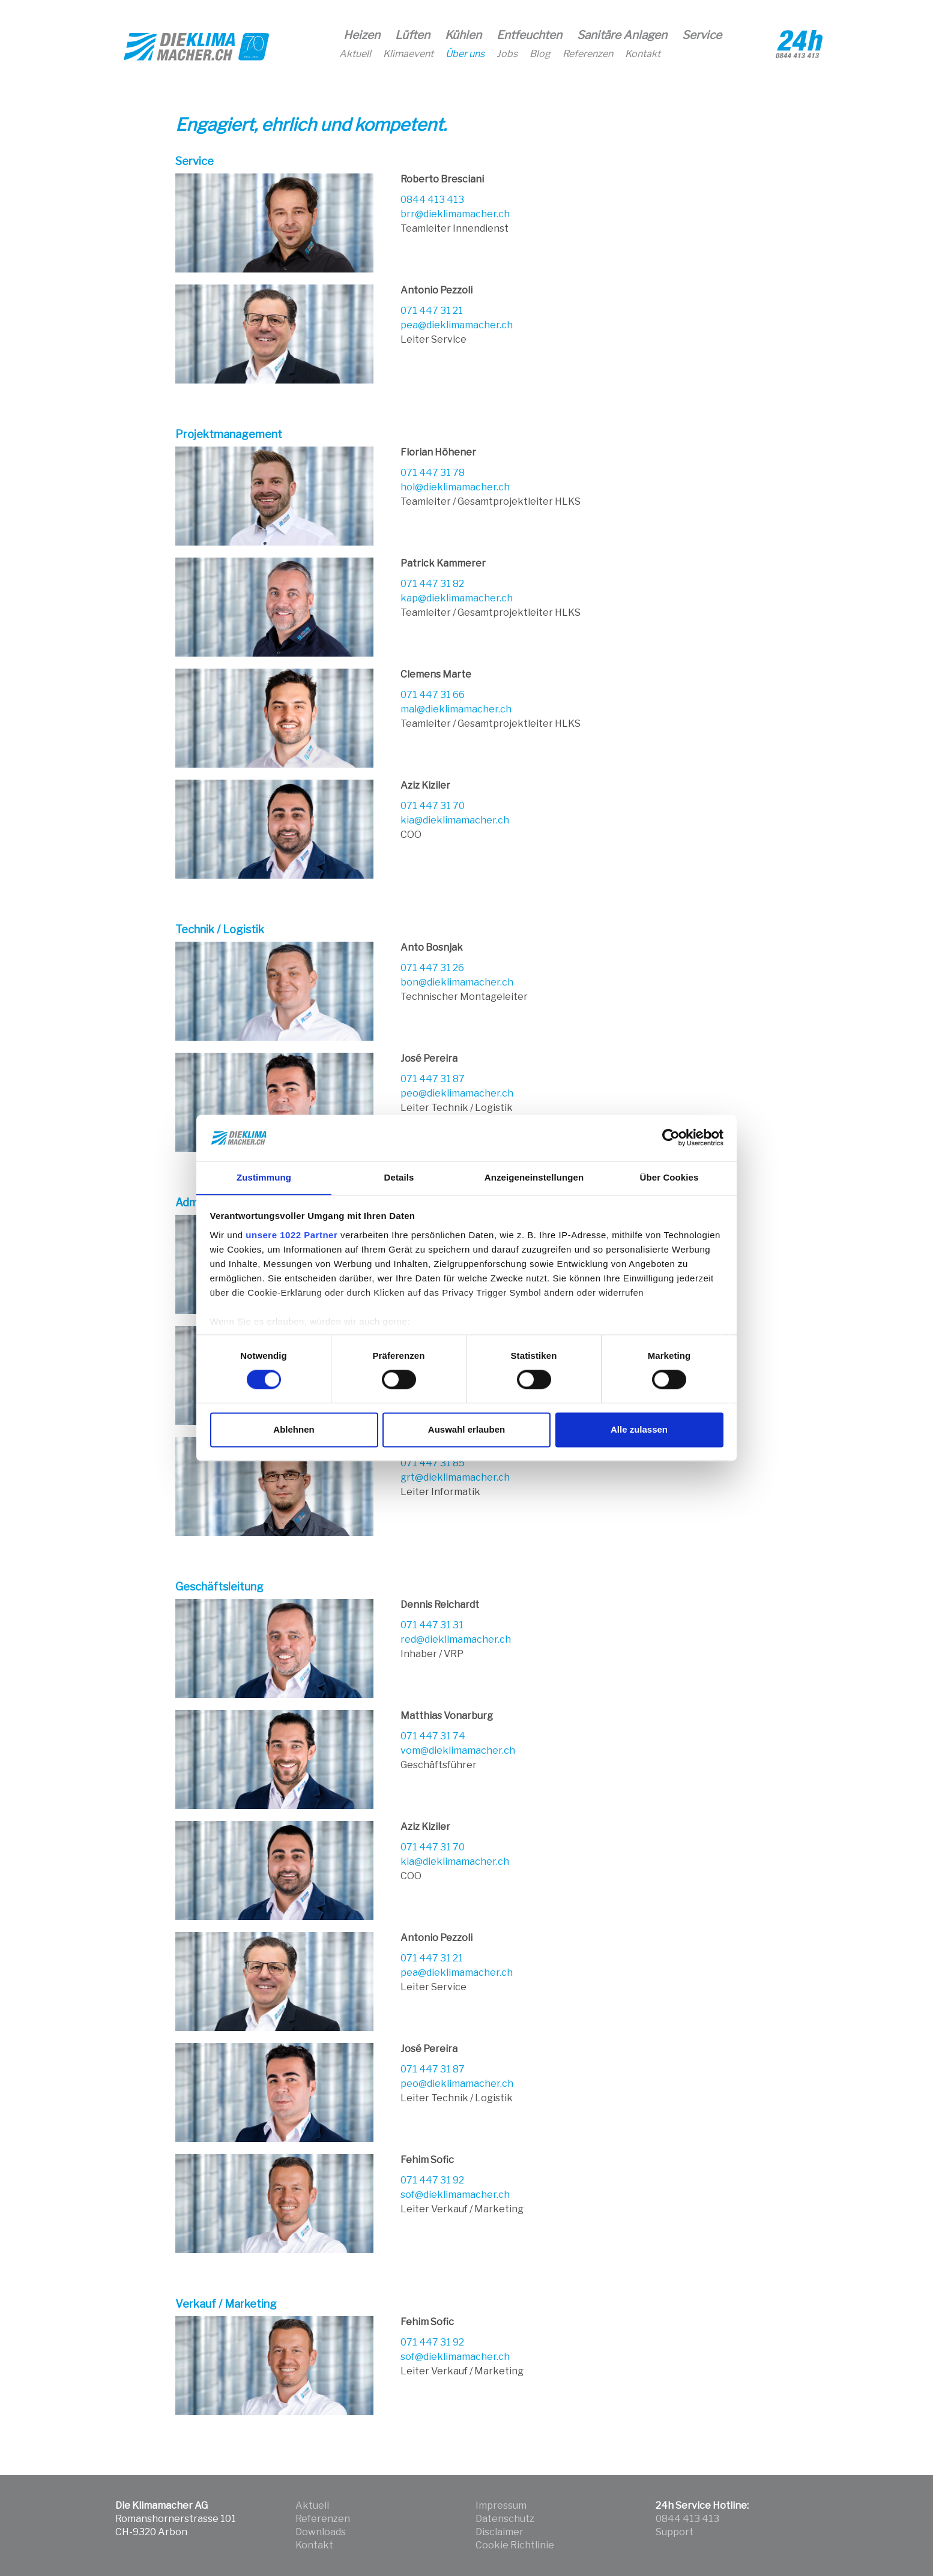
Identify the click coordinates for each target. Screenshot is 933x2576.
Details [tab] (399, 1177)
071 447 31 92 (432, 2180)
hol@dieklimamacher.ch (455, 487)
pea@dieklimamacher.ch (456, 325)
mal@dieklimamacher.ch (456, 709)
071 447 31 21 (431, 310)
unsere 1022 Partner (291, 1235)
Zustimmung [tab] (264, 1177)
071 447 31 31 (431, 1625)
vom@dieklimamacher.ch (457, 1750)
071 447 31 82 (432, 583)
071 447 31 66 (432, 694)
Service (702, 35)
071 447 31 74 (432, 1736)
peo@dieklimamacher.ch (456, 1093)
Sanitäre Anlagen (622, 35)
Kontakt (642, 53)
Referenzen (588, 53)
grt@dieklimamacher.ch (455, 1477)
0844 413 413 (432, 199)
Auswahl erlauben (466, 1430)
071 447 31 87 (432, 1079)
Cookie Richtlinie (515, 2545)
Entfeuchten (529, 35)
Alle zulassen (639, 1430)
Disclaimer (500, 2532)
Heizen (361, 35)
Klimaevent (408, 53)
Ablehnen (293, 1430)
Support (674, 2532)
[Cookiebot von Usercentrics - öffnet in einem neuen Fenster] (670, 1137)
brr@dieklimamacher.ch (455, 214)
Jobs (507, 53)
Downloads (320, 2532)
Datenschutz (505, 2518)
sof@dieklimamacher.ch (455, 2194)
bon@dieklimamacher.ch (456, 982)
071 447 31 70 (432, 805)
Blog (540, 53)
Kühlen (463, 35)
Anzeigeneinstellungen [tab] (534, 1177)
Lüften (412, 35)
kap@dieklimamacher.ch (456, 598)
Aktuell (355, 53)
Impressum (501, 2505)
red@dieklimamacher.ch (455, 1639)
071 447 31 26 (432, 968)
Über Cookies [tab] (669, 1177)
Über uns (465, 53)
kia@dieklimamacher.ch (454, 820)
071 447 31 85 (432, 1463)
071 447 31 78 (432, 472)
